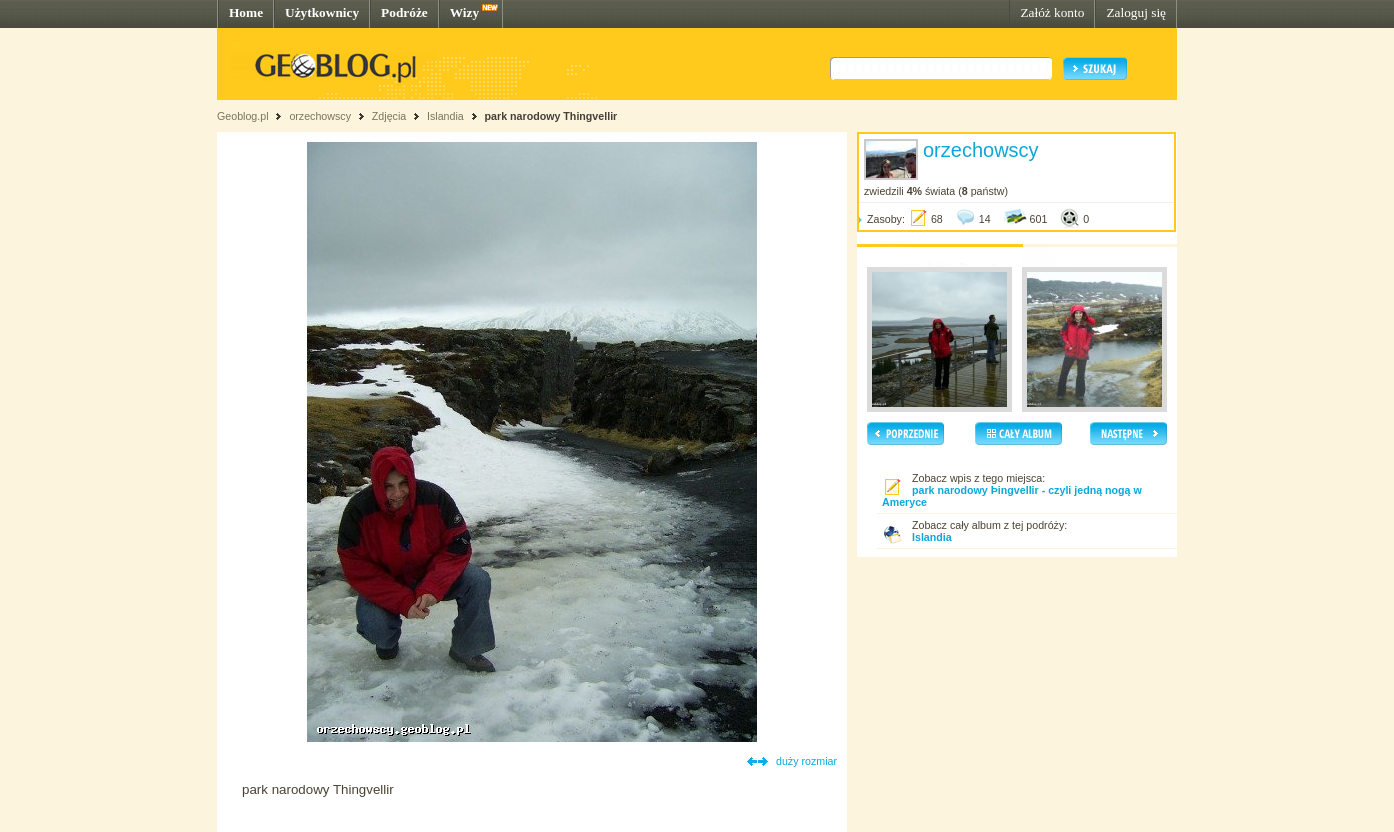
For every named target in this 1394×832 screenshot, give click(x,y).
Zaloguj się (1136, 12)
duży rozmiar (806, 761)
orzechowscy (320, 116)
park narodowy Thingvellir (551, 116)
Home (246, 12)
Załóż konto (1052, 12)
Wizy (464, 12)
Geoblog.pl (243, 116)
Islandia (445, 116)
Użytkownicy (322, 12)
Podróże (404, 12)
